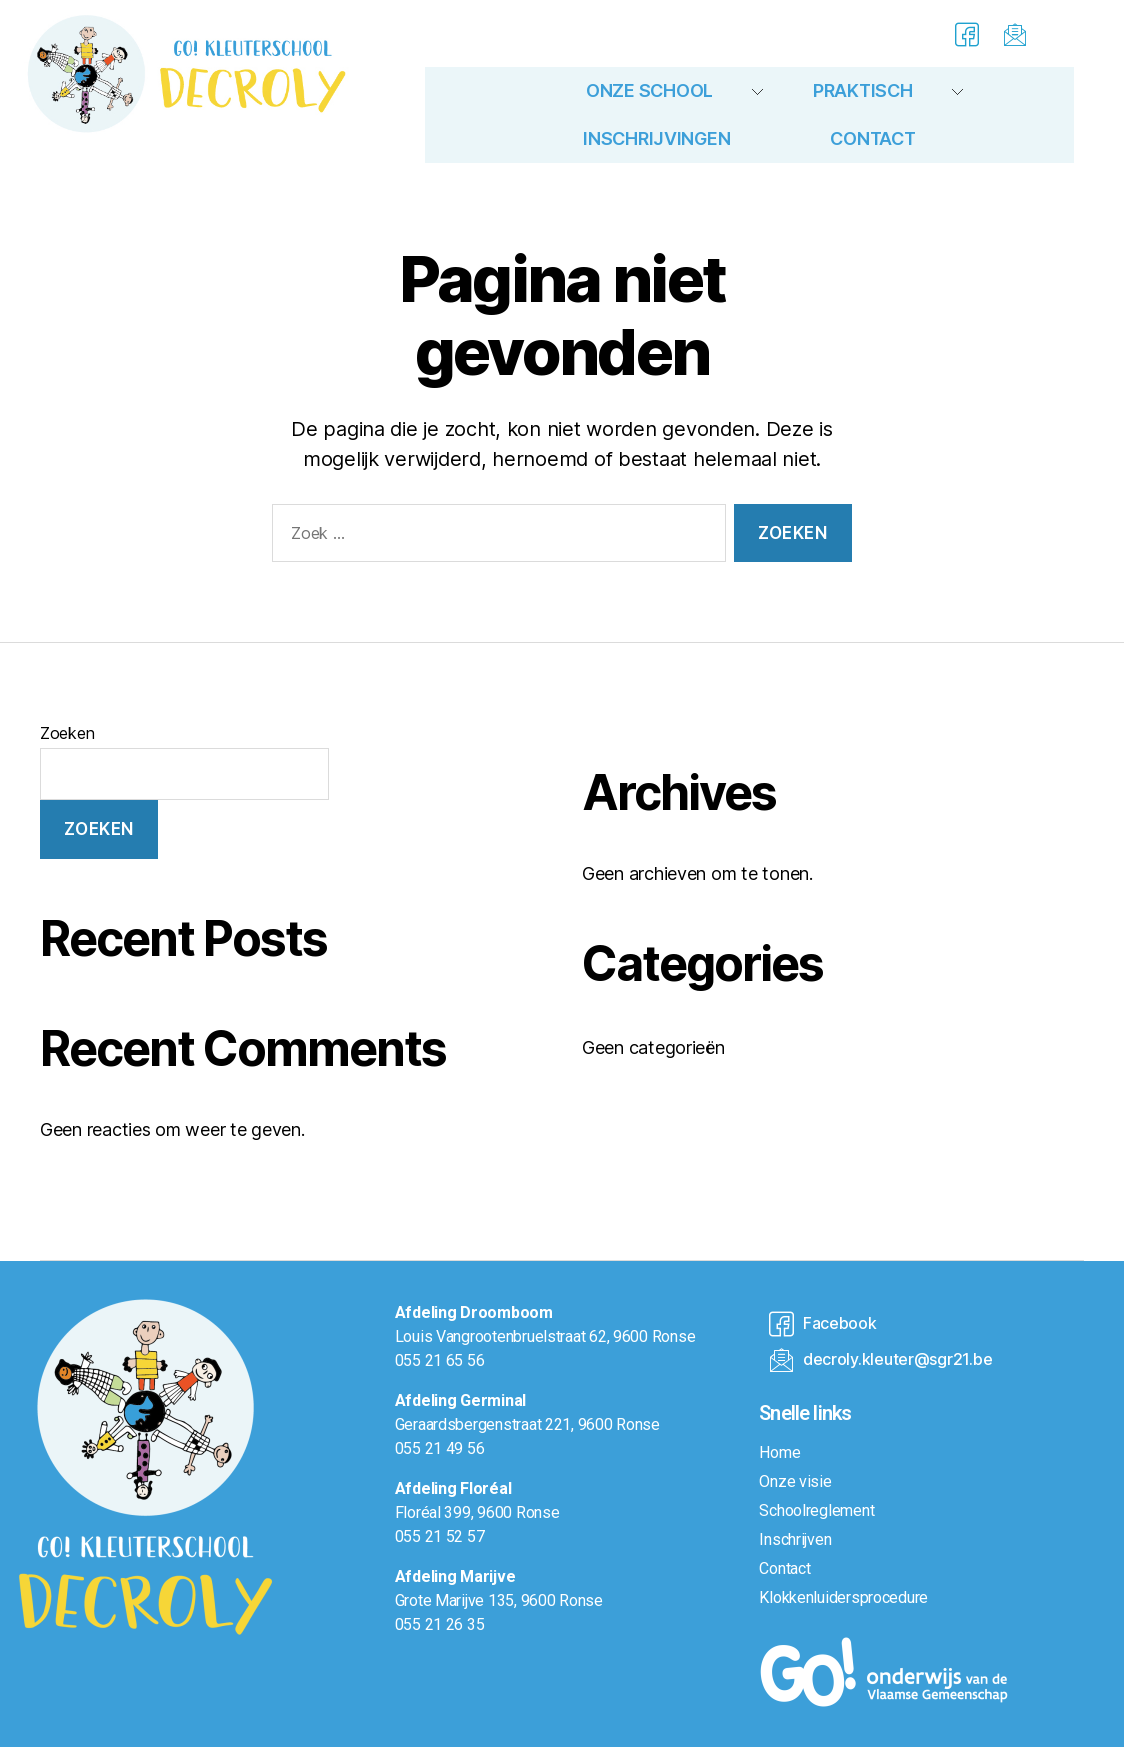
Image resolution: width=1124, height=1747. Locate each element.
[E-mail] (1012, 33)
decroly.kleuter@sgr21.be (880, 1360)
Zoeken (67, 733)
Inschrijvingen (656, 138)
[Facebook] (963, 33)
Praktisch (863, 90)
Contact (872, 138)
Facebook (822, 1324)
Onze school (649, 90)
